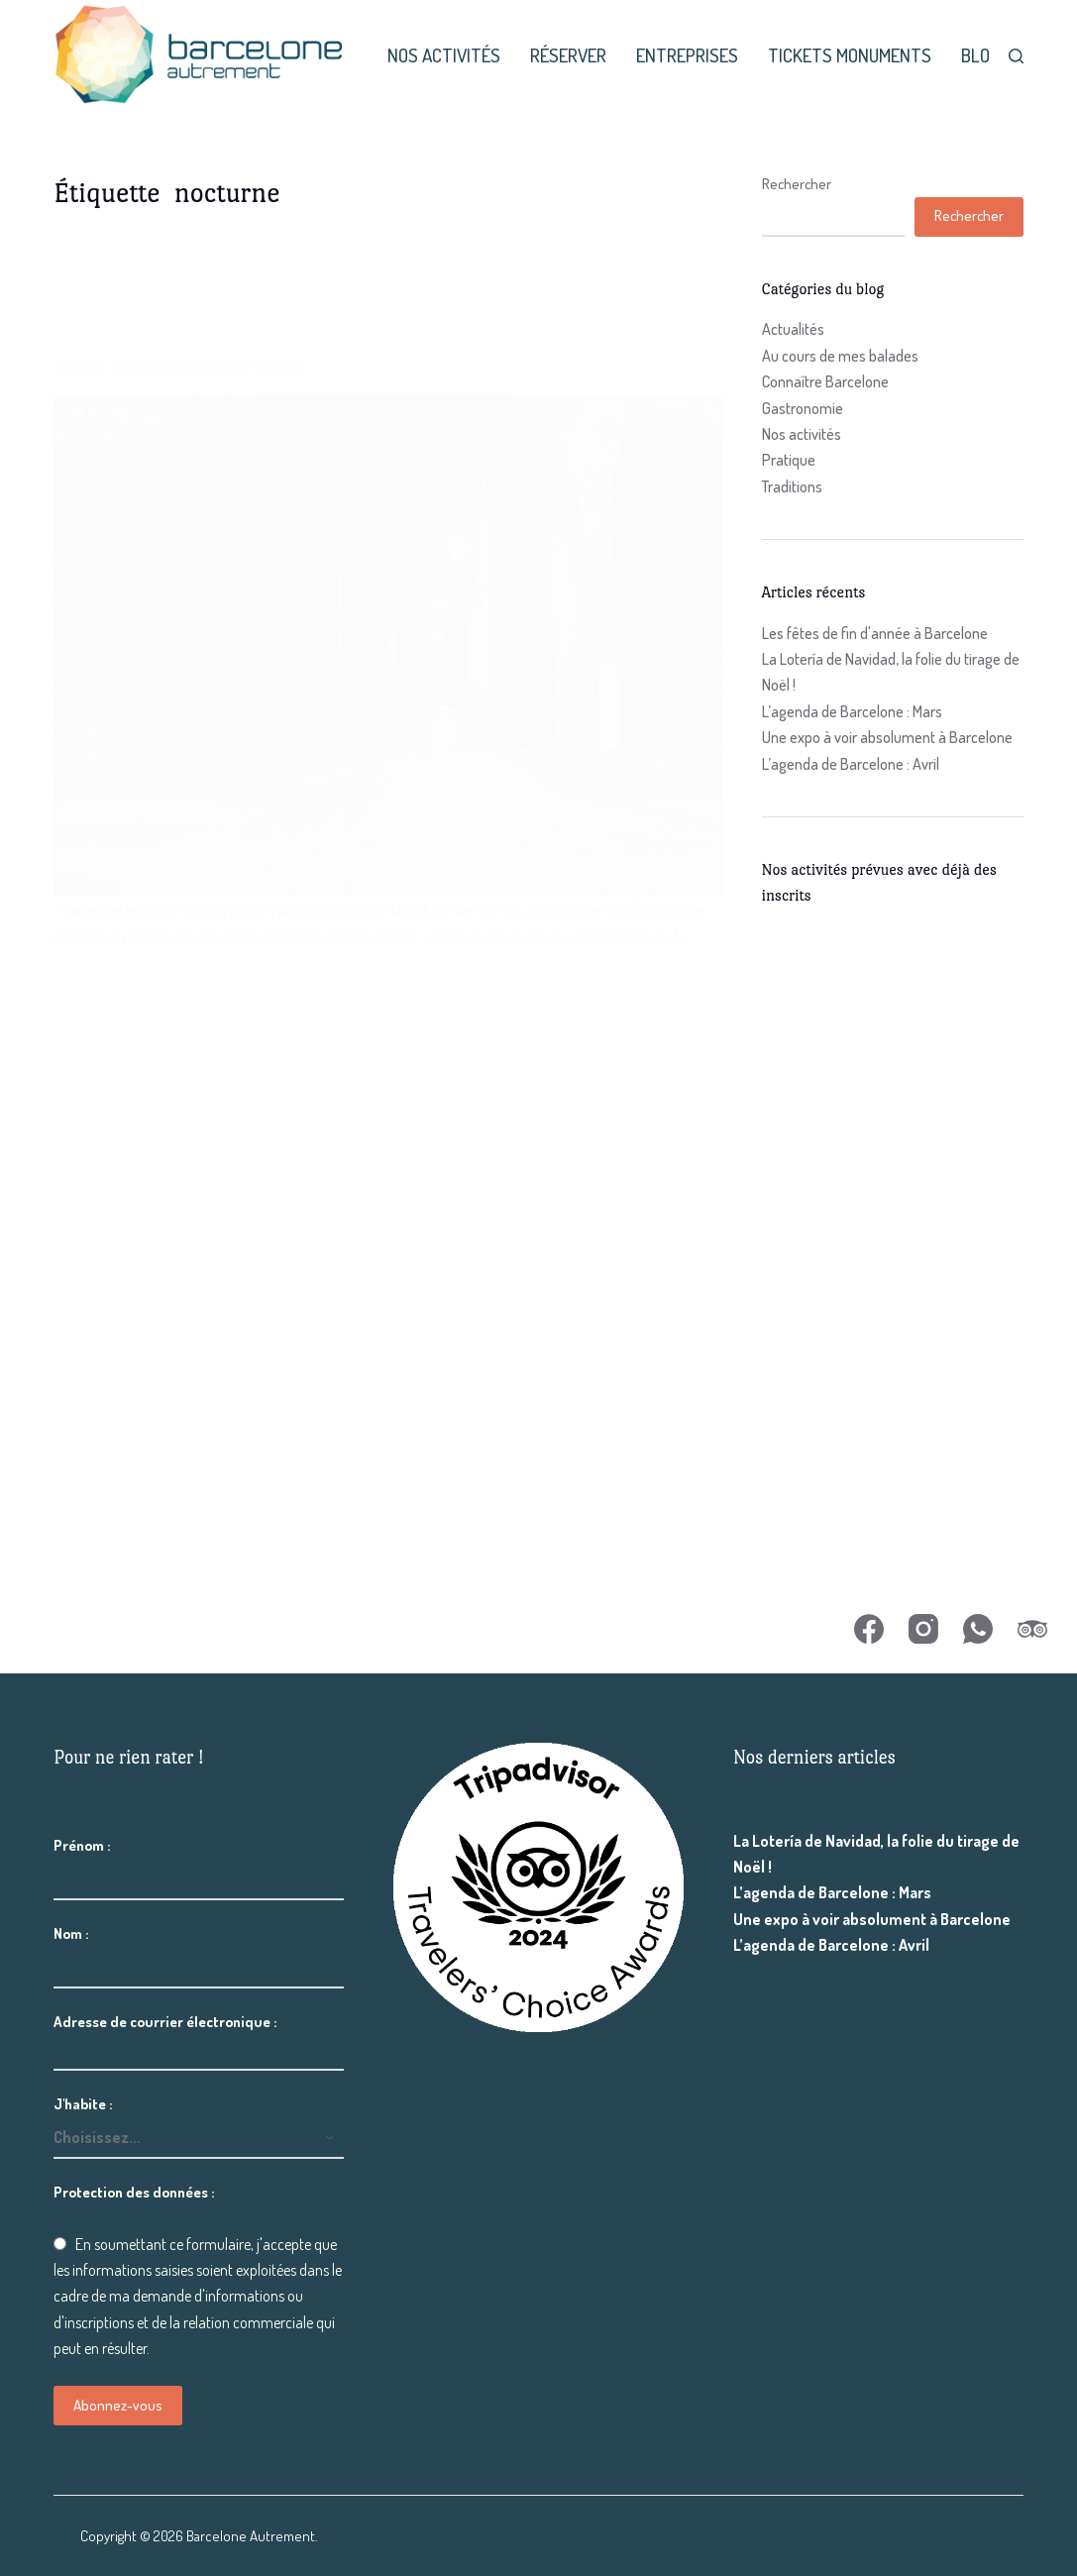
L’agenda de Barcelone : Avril (850, 764)
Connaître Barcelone (825, 381)
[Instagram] (923, 1629)
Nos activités (443, 55)
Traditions (792, 486)
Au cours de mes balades (840, 356)
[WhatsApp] (978, 1629)
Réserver (568, 55)
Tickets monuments (849, 55)
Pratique (788, 460)
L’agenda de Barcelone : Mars (852, 711)
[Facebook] (869, 1629)
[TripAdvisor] (1032, 1629)
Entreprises (687, 55)
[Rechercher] (1016, 56)
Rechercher (796, 183)
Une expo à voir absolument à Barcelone (887, 737)
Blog (980, 55)
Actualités (793, 329)
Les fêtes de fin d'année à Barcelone (875, 633)
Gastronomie (802, 408)
